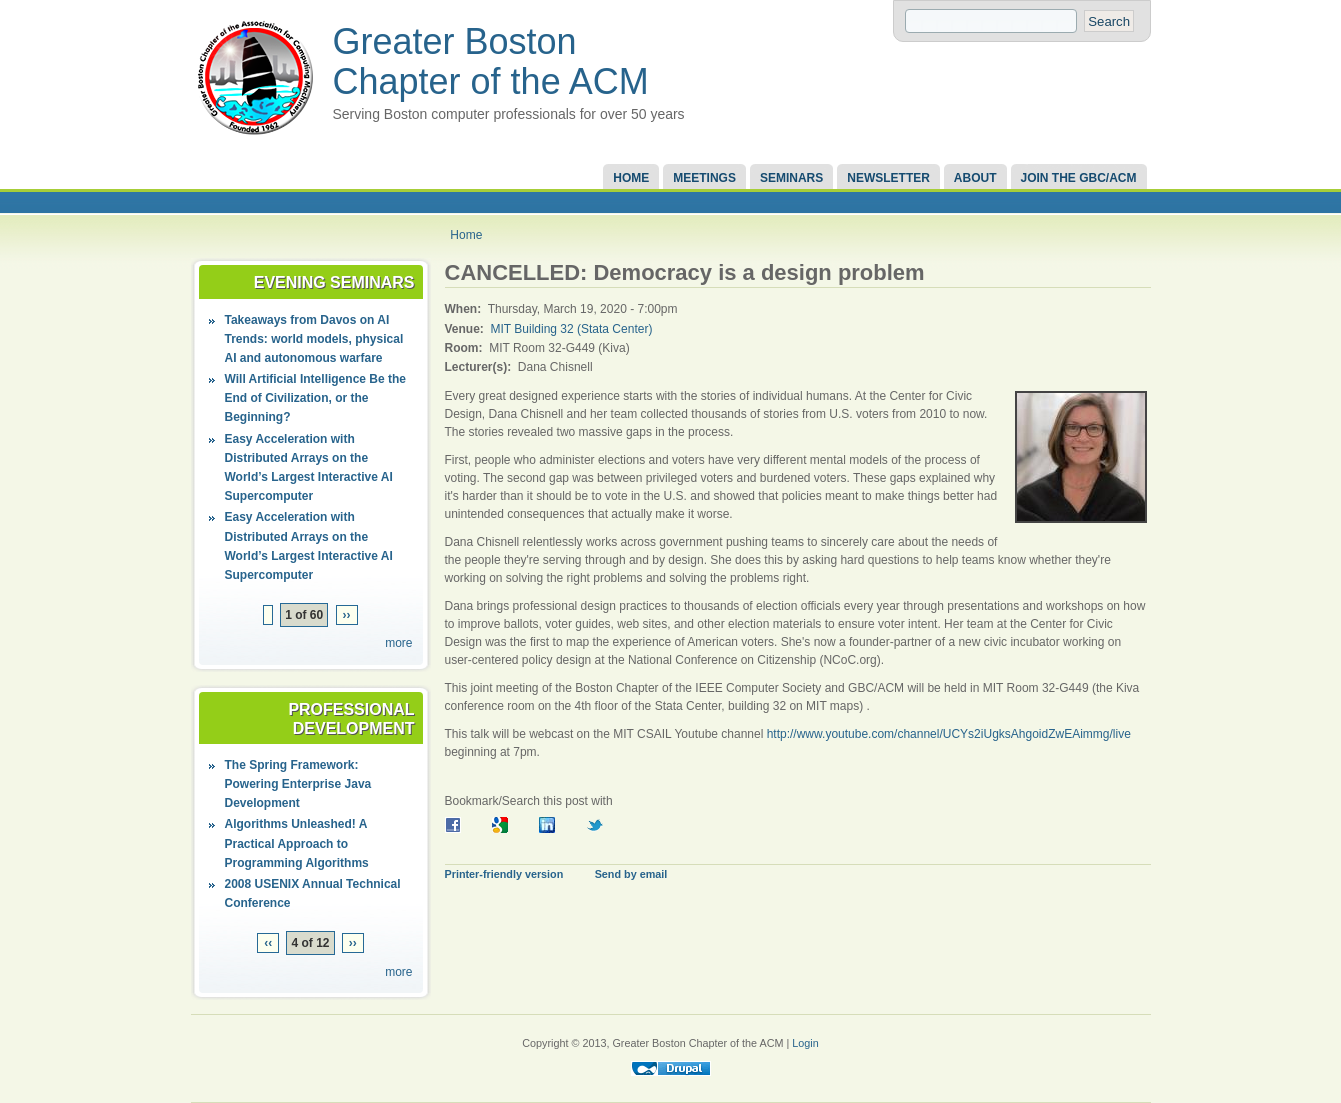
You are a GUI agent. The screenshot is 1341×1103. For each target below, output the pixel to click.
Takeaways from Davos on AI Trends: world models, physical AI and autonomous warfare (314, 339)
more (398, 643)
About (975, 178)
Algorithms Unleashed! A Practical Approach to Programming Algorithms (297, 843)
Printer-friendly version (504, 874)
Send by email (631, 874)
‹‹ (268, 943)
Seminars (791, 178)
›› (347, 615)
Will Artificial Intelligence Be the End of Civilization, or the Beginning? (315, 398)
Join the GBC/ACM (1079, 178)
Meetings (704, 178)
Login (805, 1043)
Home (631, 178)
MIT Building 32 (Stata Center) (572, 329)
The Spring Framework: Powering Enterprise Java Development (298, 784)
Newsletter (888, 178)
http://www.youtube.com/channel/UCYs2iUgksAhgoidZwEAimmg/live (949, 734)
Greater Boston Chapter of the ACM (491, 61)
